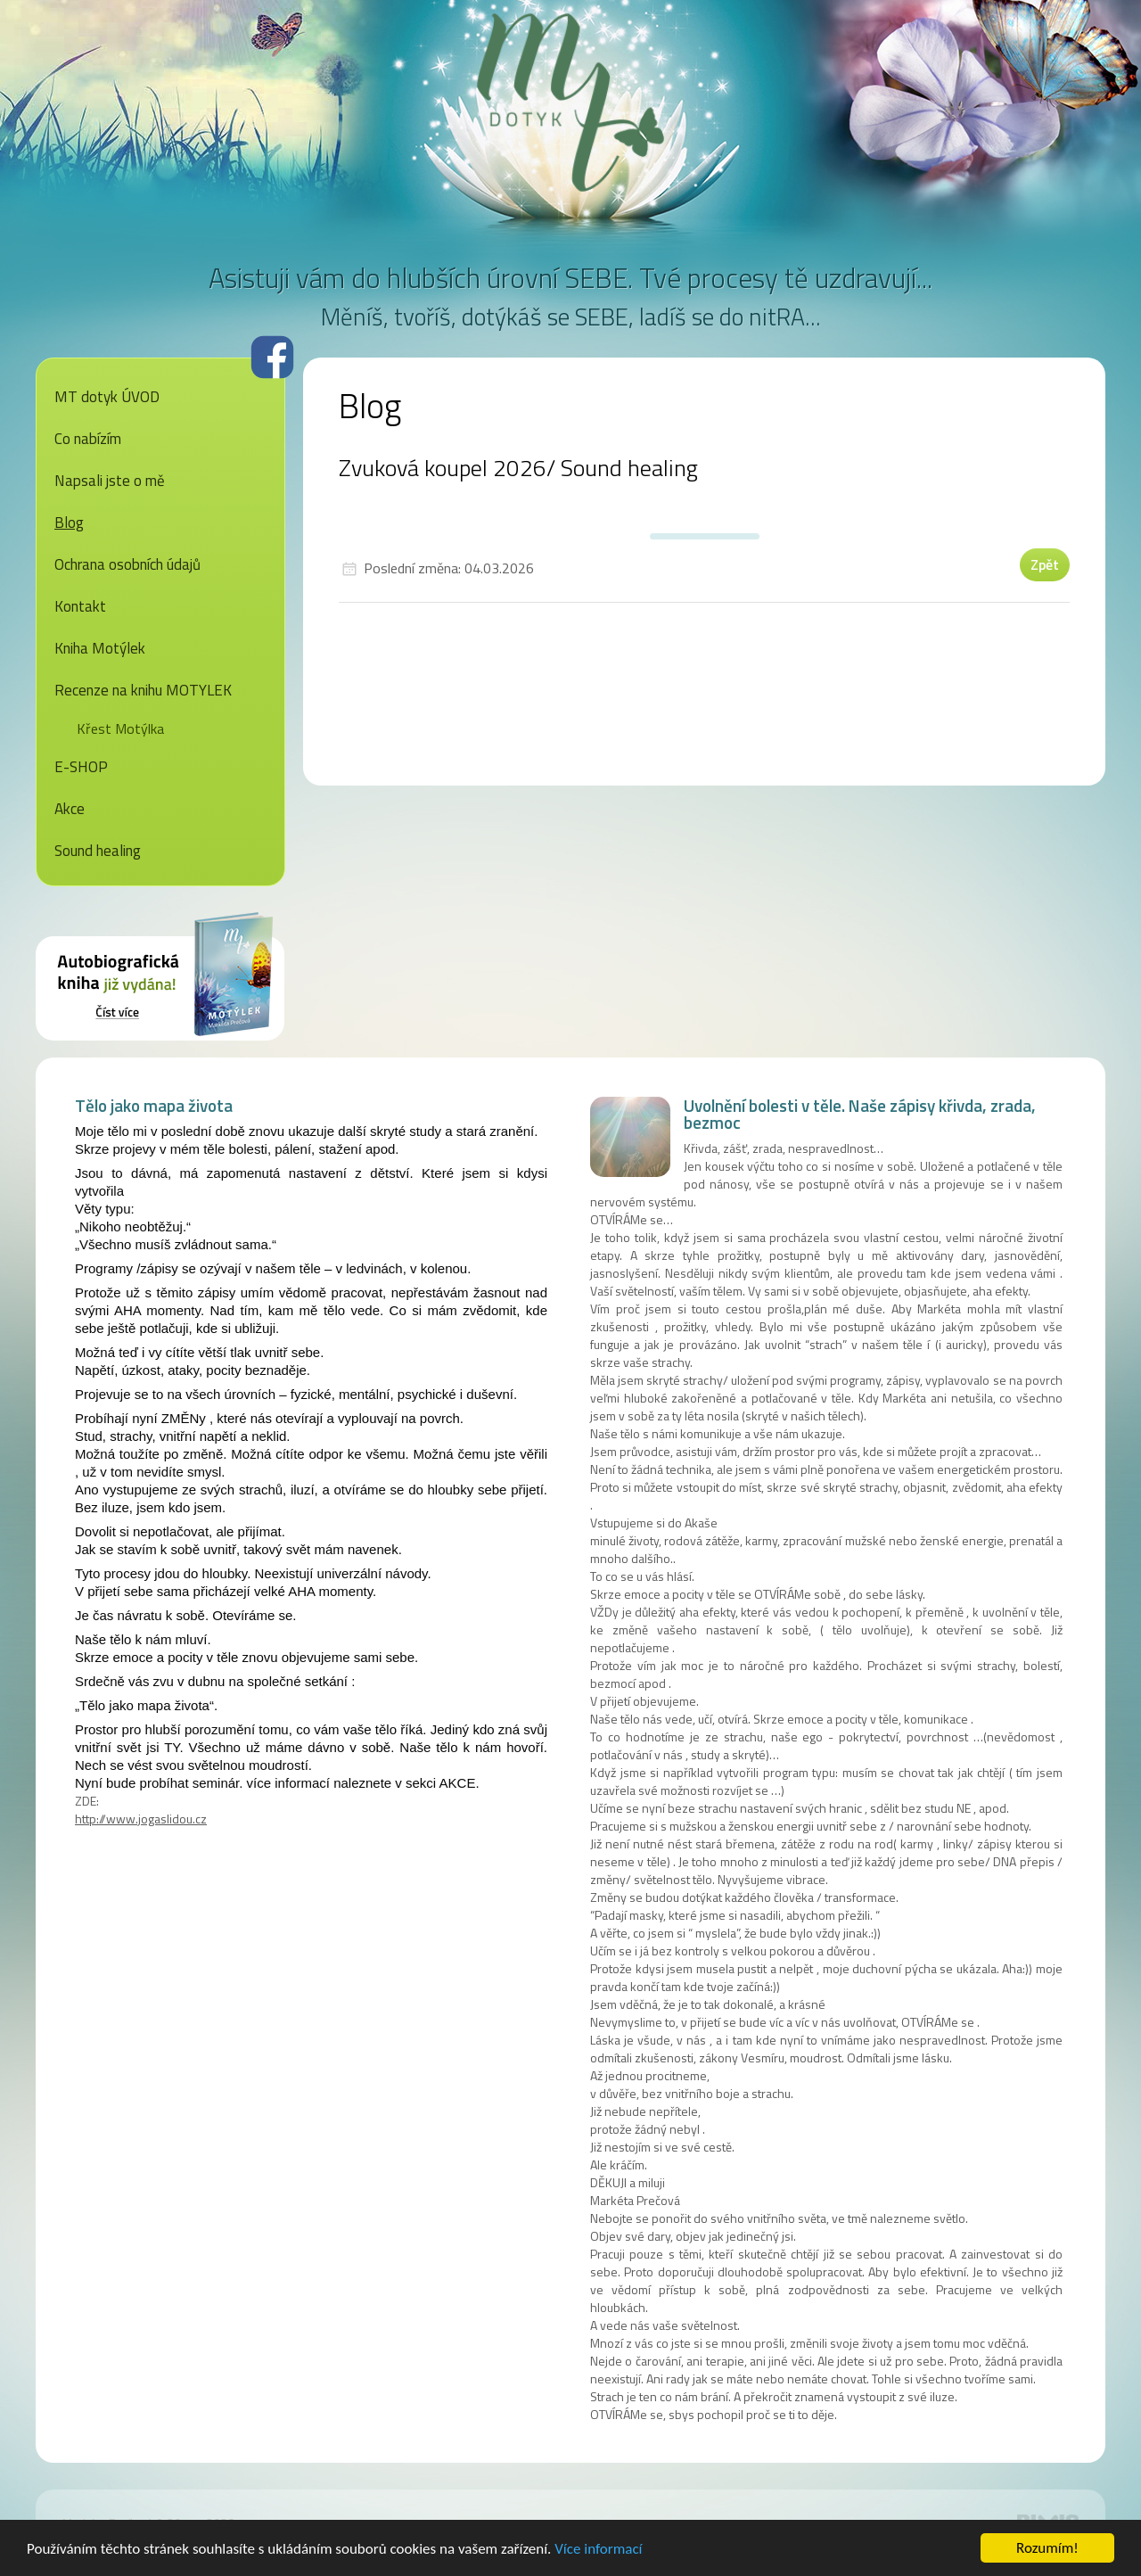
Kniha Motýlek (99, 648)
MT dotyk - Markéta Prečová (570, 102)
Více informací (598, 2552)
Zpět (1044, 564)
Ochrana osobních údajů (127, 564)
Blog (69, 522)
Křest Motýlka (120, 728)
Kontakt (80, 606)
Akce (69, 808)
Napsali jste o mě (109, 480)
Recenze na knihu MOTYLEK (143, 690)
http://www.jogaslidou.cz (141, 1818)
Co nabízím (87, 438)
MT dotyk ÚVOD (107, 396)
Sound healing (97, 850)
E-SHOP (81, 766)
